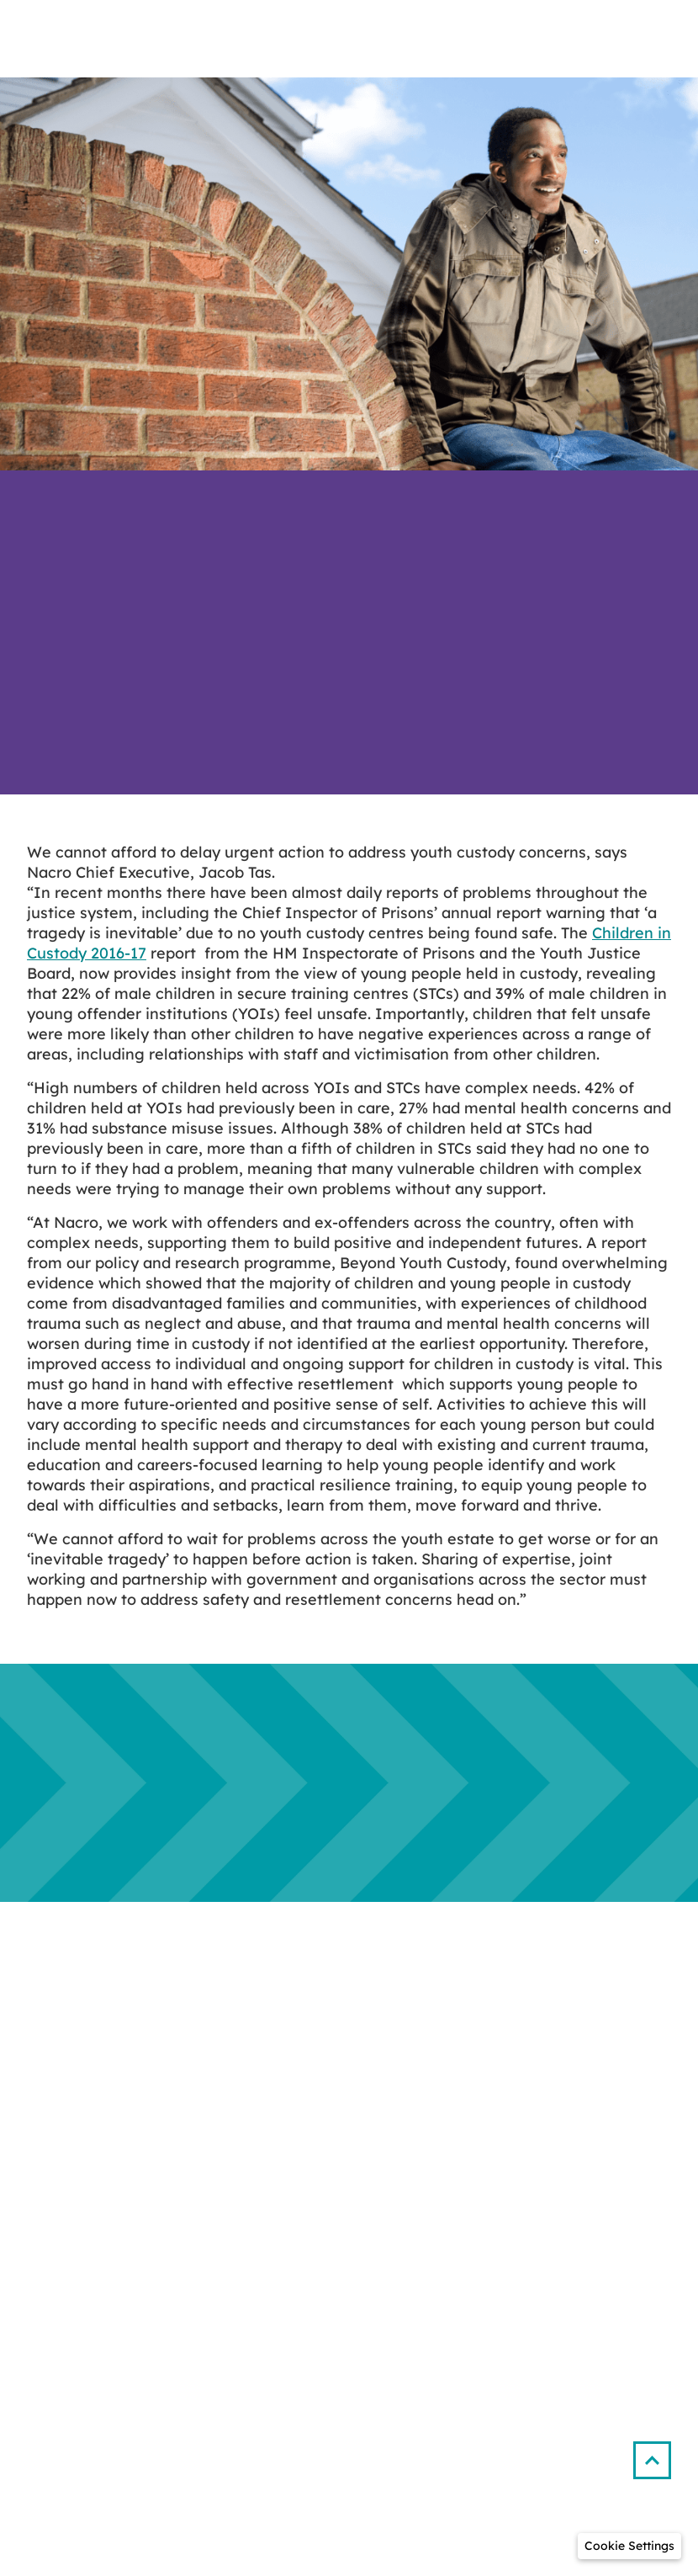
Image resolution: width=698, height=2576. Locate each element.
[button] (659, 2453)
